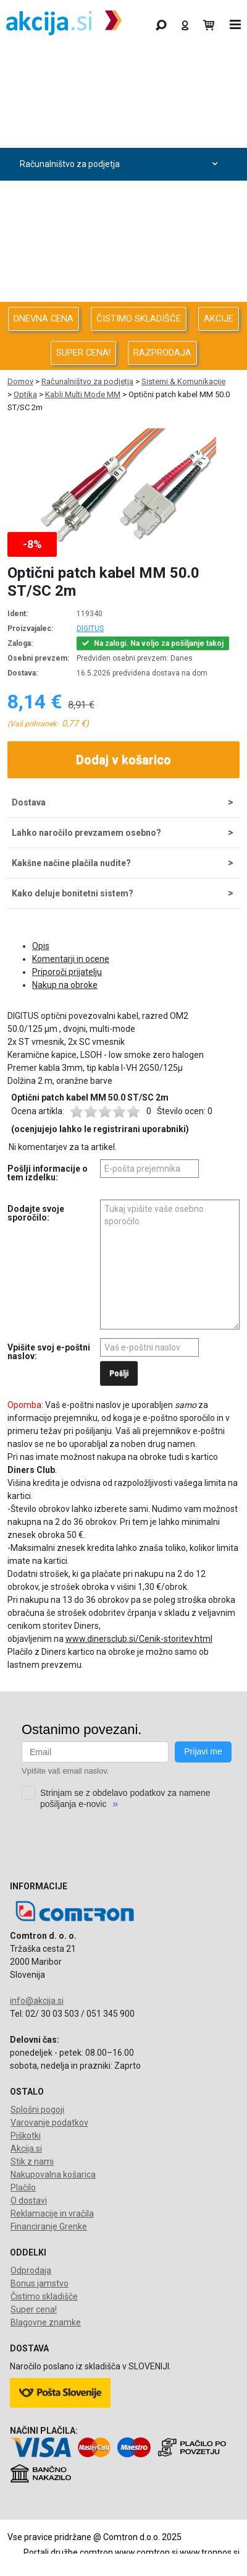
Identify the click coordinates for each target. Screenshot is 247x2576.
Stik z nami (32, 2161)
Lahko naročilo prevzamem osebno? (86, 833)
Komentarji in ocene (70, 959)
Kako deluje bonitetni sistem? (72, 893)
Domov (20, 381)
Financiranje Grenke (48, 2226)
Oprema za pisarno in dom (120, 262)
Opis (40, 946)
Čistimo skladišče (44, 2296)
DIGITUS (90, 628)
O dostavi (28, 2200)
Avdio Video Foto (120, 197)
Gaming (120, 65)
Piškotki (25, 2135)
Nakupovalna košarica (53, 2174)
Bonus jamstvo (39, 2283)
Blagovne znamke (45, 2322)
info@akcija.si (37, 2001)
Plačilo (23, 2187)
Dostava (29, 802)
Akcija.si (26, 2148)
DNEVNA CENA (43, 318)
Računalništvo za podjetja (120, 164)
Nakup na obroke (65, 985)
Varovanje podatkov (49, 2122)
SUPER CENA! (83, 352)
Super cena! (33, 2309)
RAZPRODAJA (162, 352)
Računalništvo (120, 131)
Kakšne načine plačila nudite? (71, 863)
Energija (120, 229)
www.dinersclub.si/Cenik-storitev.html (138, 1639)
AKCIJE (218, 318)
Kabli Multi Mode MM (82, 394)
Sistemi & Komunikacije (183, 381)
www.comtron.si (146, 2552)
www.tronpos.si (210, 2552)
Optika (25, 394)
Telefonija (120, 295)
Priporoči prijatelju (67, 972)
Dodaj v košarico (123, 759)
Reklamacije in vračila (52, 2213)
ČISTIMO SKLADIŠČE (138, 318)
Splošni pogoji (37, 2109)
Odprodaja (120, 98)
